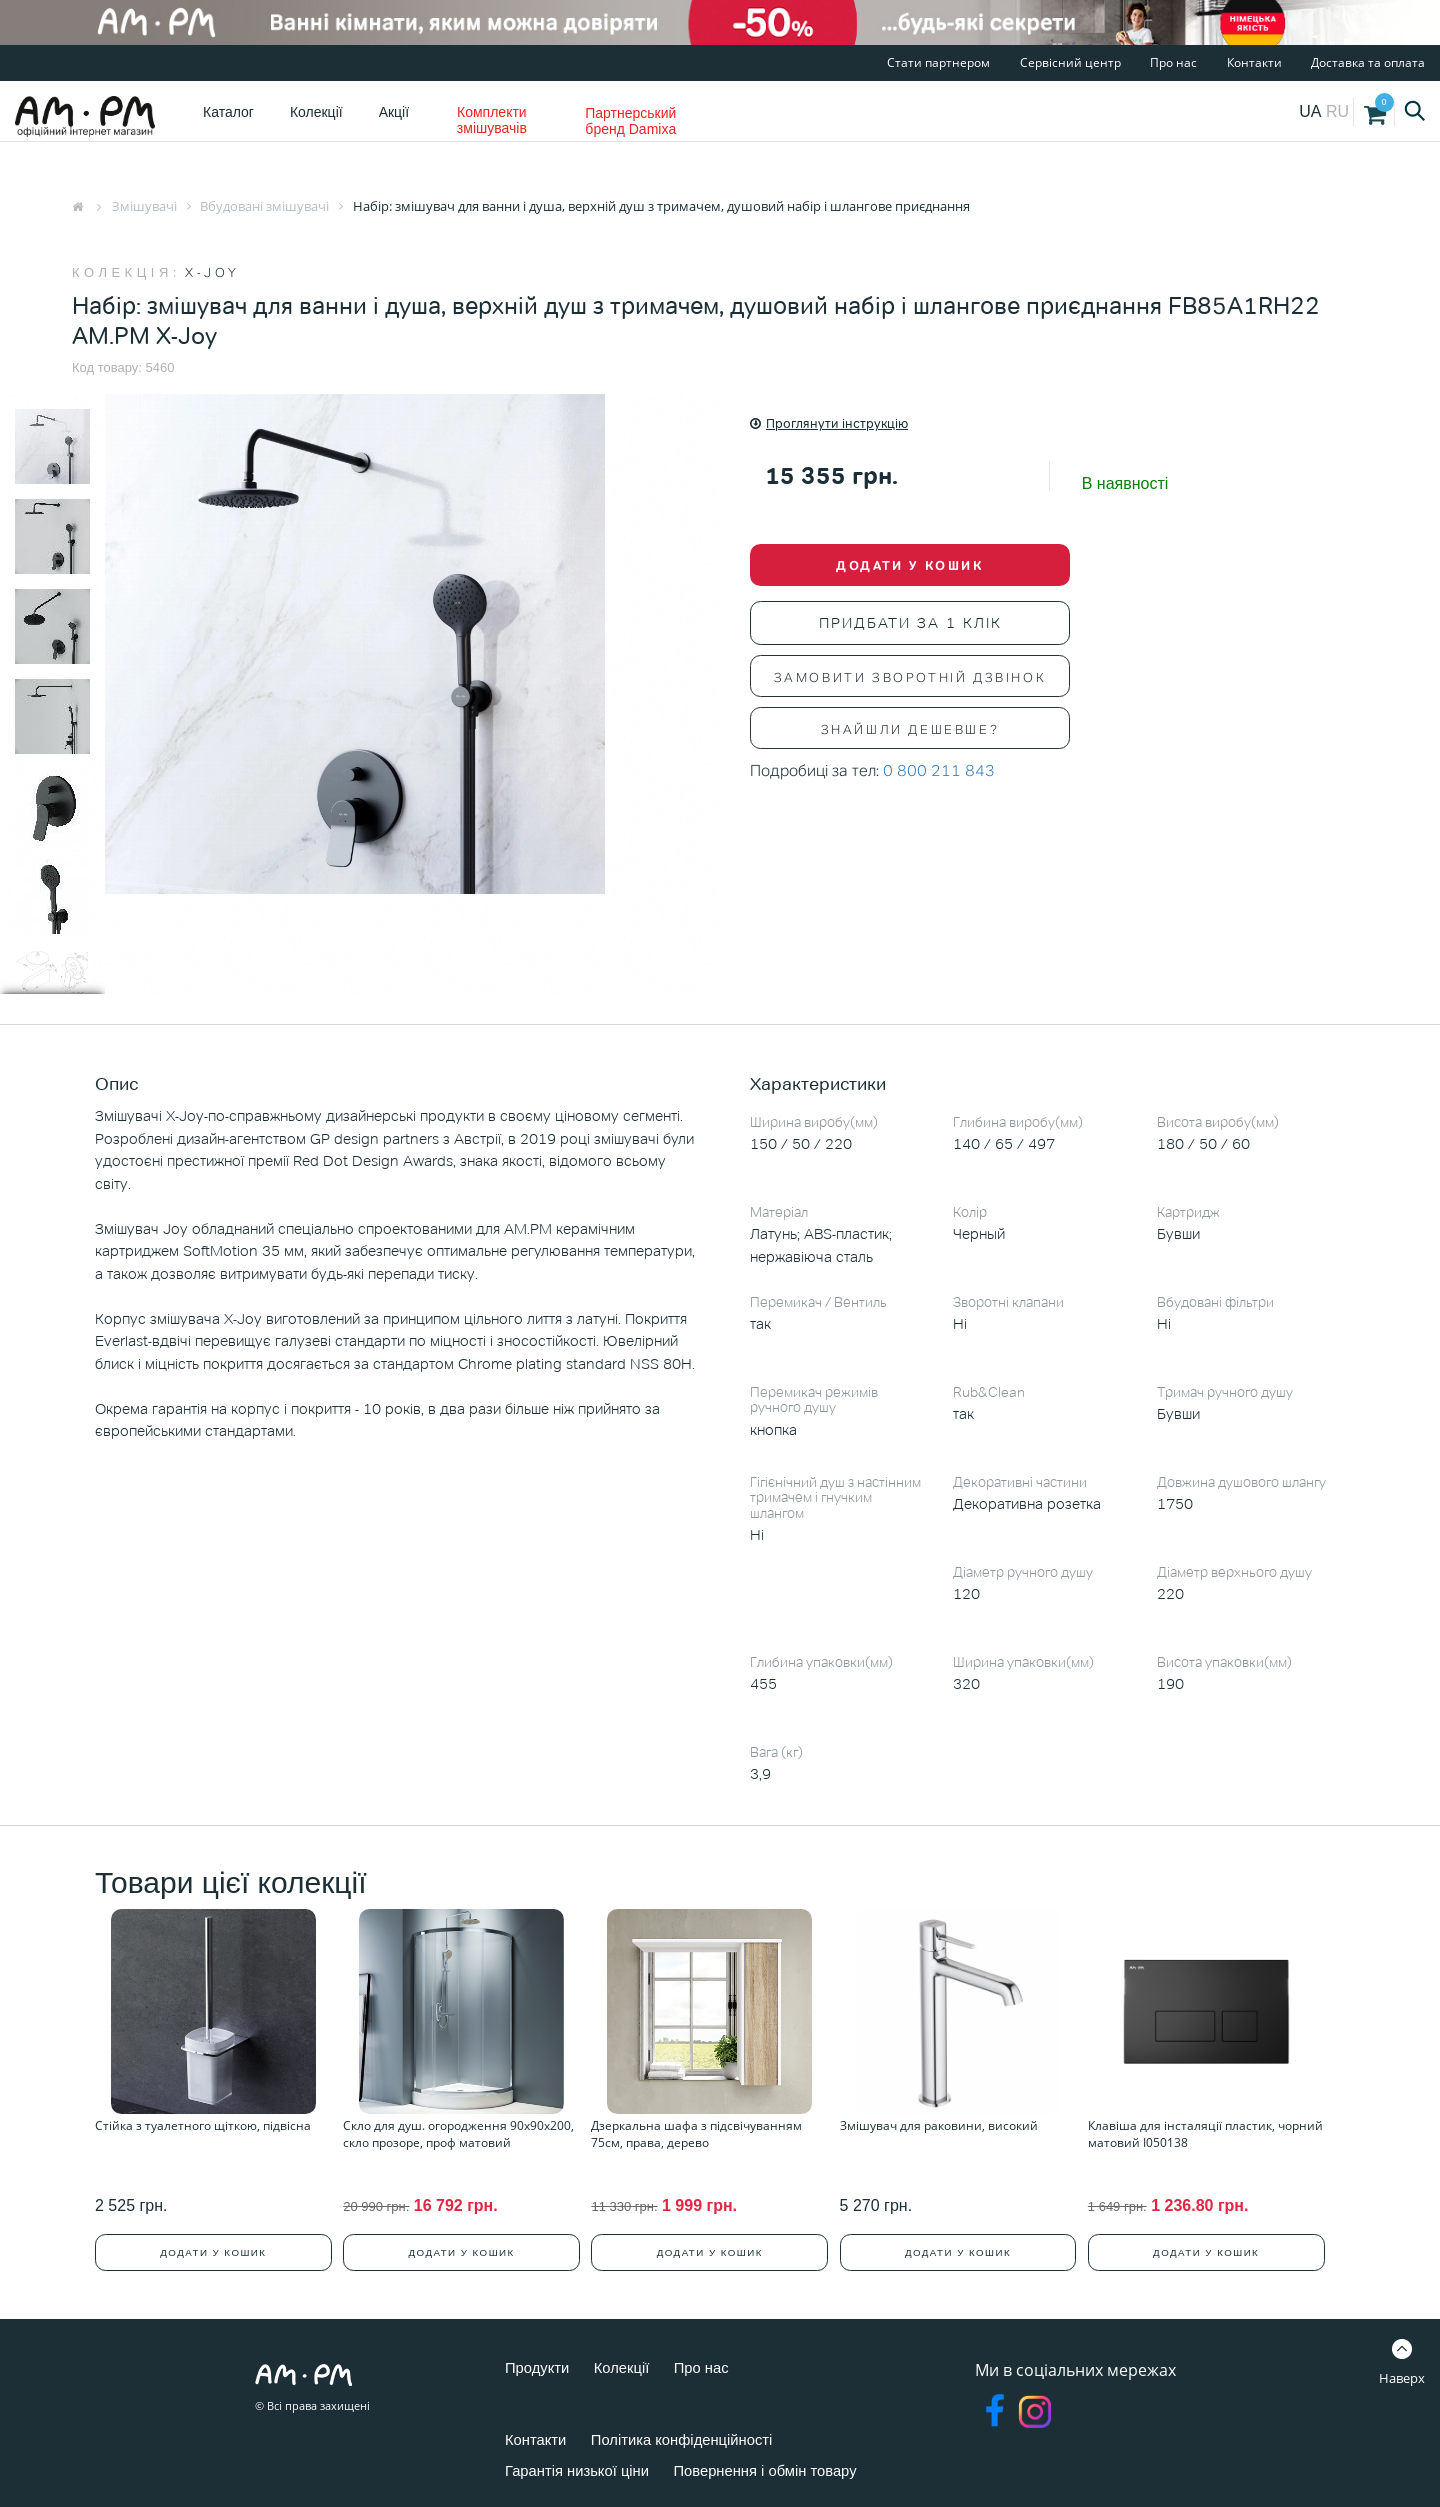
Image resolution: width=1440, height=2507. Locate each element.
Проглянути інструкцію (829, 423)
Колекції (316, 112)
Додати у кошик (909, 567)
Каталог (228, 112)
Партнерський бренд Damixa (630, 121)
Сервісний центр (1070, 62)
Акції (394, 112)
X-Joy (212, 272)
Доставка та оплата (1368, 62)
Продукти (540, 2361)
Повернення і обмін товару (785, 2464)
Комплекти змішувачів (492, 120)
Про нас (1173, 62)
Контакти (1254, 62)
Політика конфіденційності (694, 2433)
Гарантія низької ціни (583, 2464)
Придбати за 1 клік (910, 625)
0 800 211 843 (939, 772)
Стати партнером (938, 62)
